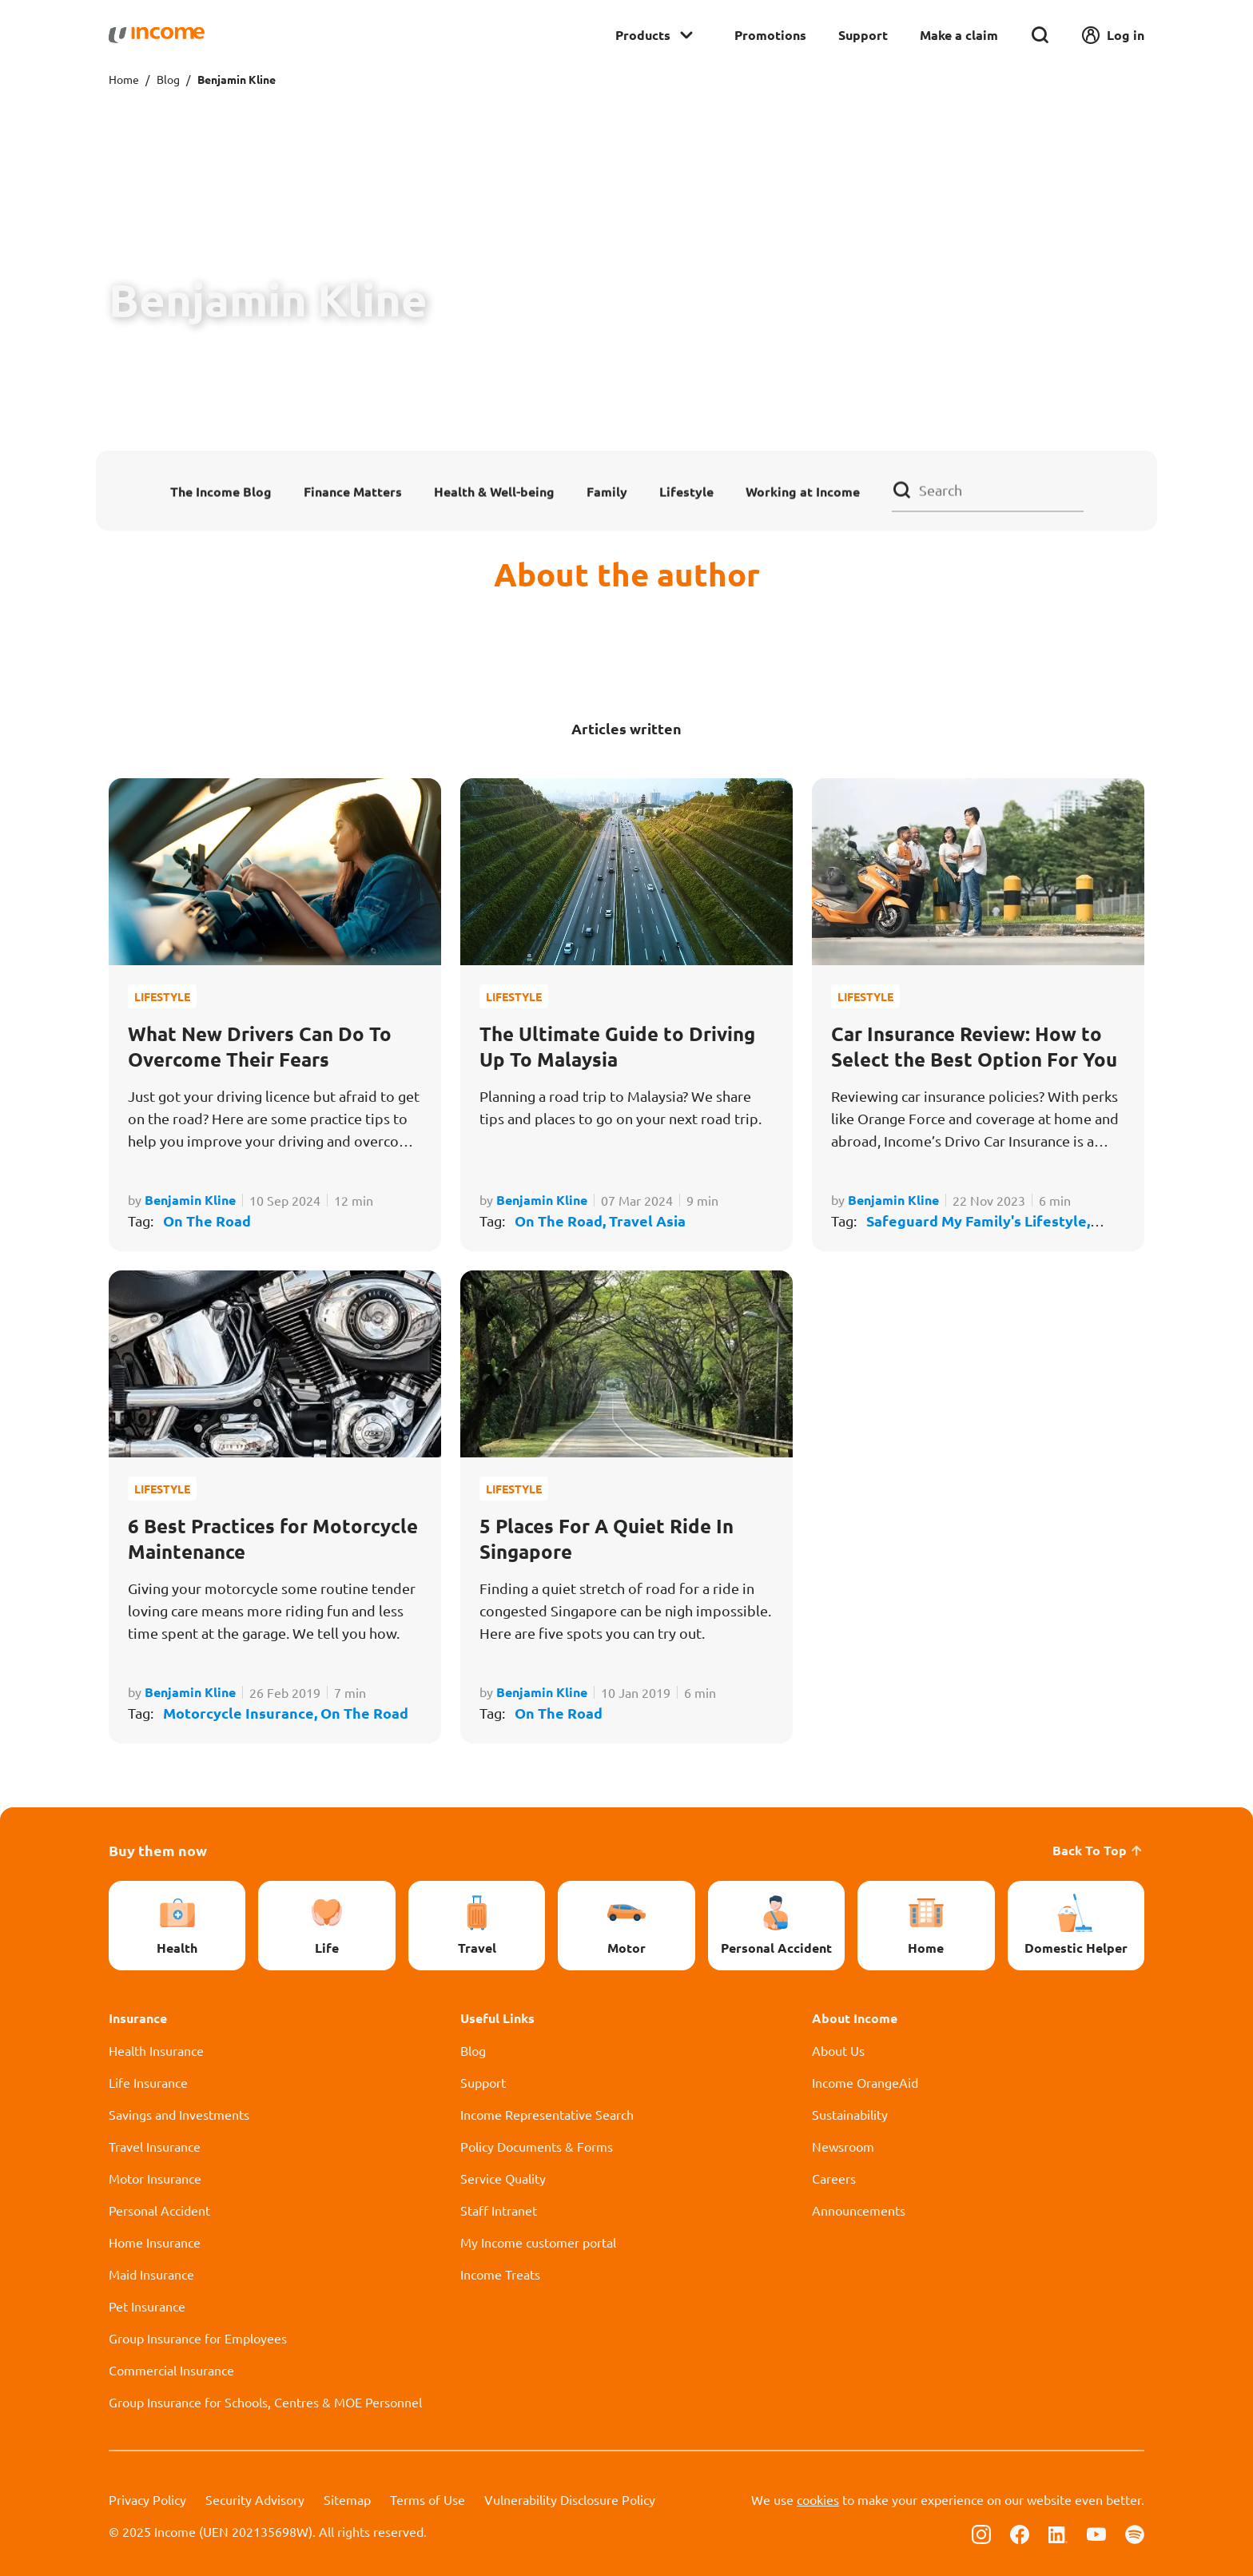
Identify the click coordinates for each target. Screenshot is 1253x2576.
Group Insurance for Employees (198, 2338)
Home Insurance (155, 2242)
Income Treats (500, 2274)
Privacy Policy (147, 2499)
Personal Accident (159, 2210)
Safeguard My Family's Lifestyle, (978, 1220)
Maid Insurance (151, 2274)
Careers (834, 2178)
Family (607, 491)
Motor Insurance (155, 2178)
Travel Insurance (155, 2146)
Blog (168, 79)
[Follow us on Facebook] (1019, 2533)
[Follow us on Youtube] (1096, 2533)
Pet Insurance (147, 2306)
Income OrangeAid (865, 2082)
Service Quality (503, 2178)
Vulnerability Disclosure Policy (569, 2499)
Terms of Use (427, 2499)
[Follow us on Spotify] (1134, 2533)
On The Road (207, 1220)
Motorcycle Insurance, (241, 1712)
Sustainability (850, 2114)
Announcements (858, 2210)
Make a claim (959, 34)
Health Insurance (156, 2050)
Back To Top (1098, 1850)
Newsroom (843, 2146)
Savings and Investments (179, 2114)
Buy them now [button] (158, 1850)
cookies (818, 2499)
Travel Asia (647, 1220)
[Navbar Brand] (157, 35)
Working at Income (803, 491)
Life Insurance (148, 2082)
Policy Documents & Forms (536, 2146)
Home (124, 79)
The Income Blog (221, 491)
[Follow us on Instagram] (981, 2533)
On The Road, (562, 1220)
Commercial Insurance (171, 2370)
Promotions (770, 34)
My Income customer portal (538, 2242)
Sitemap (347, 2499)
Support (863, 34)
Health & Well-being (494, 491)
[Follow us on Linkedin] (1058, 2533)
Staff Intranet (498, 2210)
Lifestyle (686, 491)
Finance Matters (353, 491)
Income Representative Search (547, 2114)
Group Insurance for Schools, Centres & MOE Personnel (265, 2402)
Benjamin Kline (190, 1199)
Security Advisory (254, 2499)
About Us (838, 2050)
